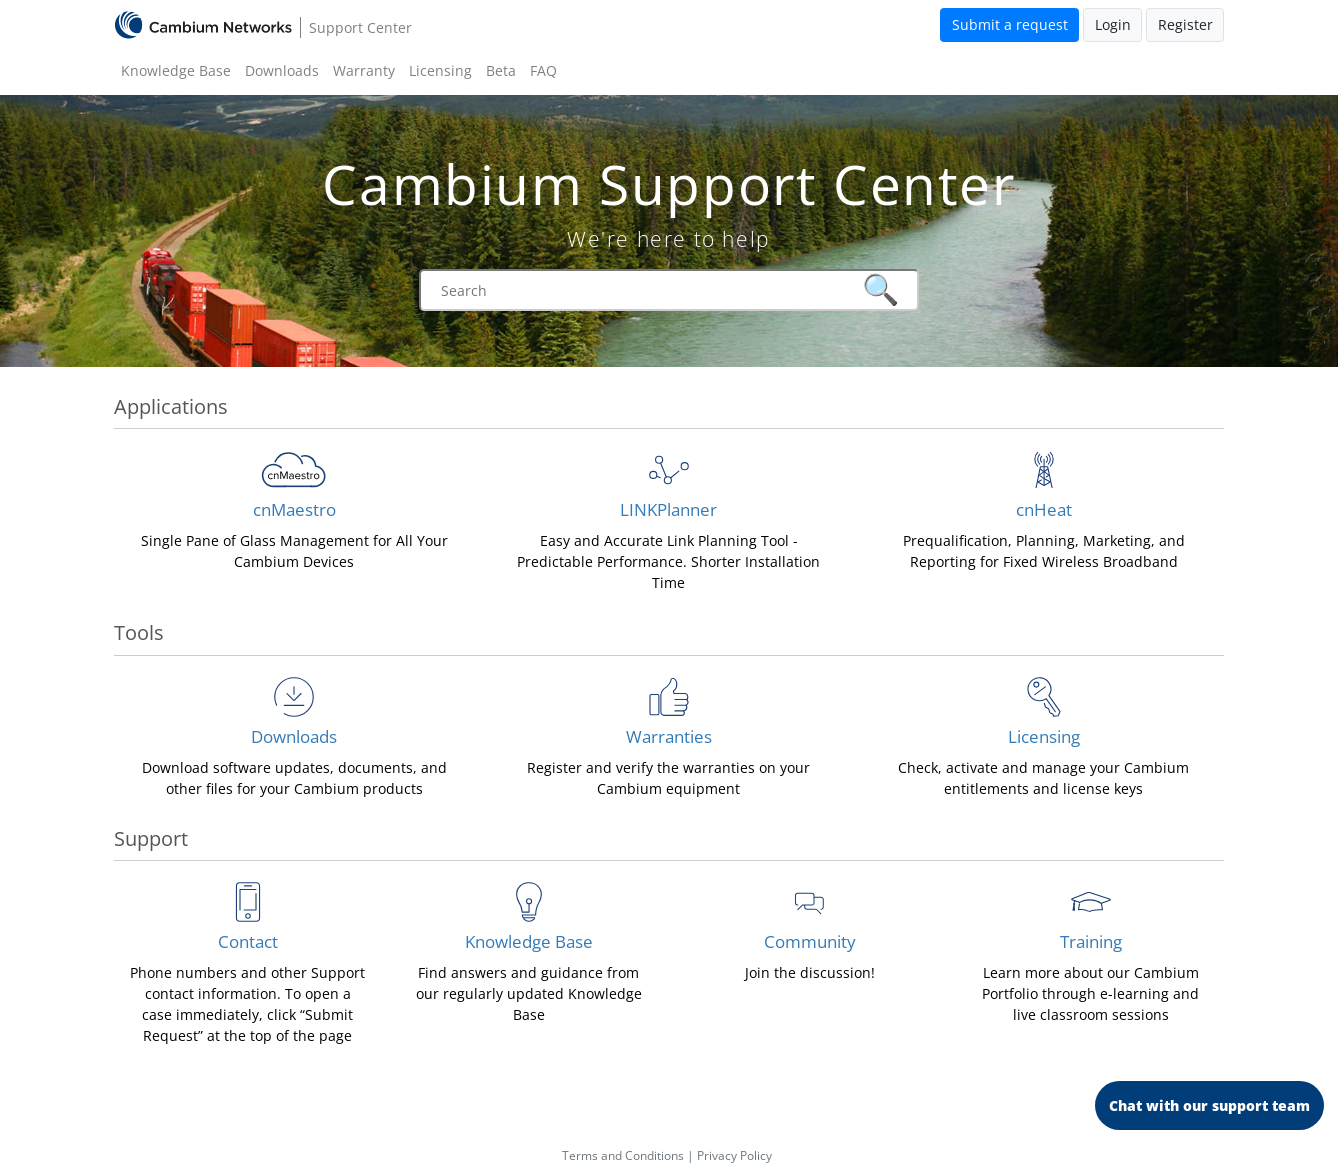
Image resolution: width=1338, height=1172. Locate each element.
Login (1113, 24)
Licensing (440, 70)
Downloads (282, 70)
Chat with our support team (1209, 1105)
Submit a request (1010, 24)
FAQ (543, 70)
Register (1185, 24)
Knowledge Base (176, 70)
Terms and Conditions (623, 1155)
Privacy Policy (734, 1155)
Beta (501, 70)
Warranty (364, 70)
